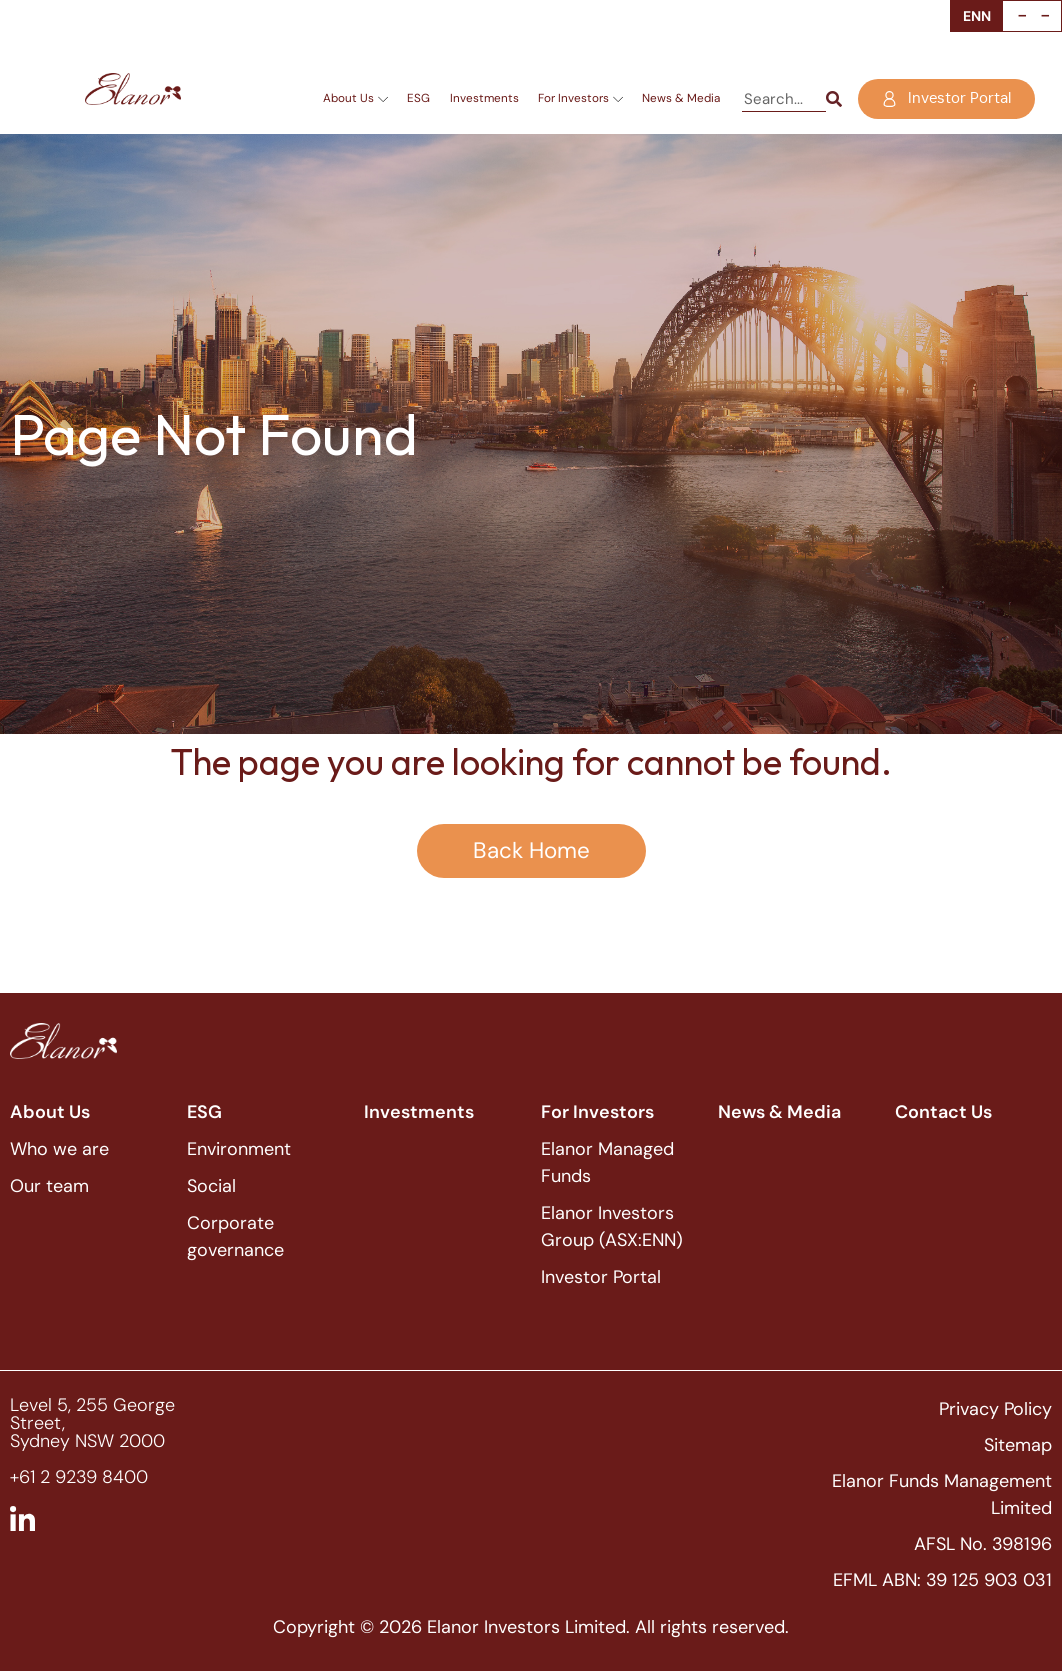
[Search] (834, 99)
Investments (484, 98)
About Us (355, 99)
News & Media (681, 98)
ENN (977, 16)
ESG (418, 98)
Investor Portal (601, 1277)
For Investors (580, 99)
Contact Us (943, 1112)
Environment (239, 1149)
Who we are (59, 1149)
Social (211, 1186)
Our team (49, 1186)
